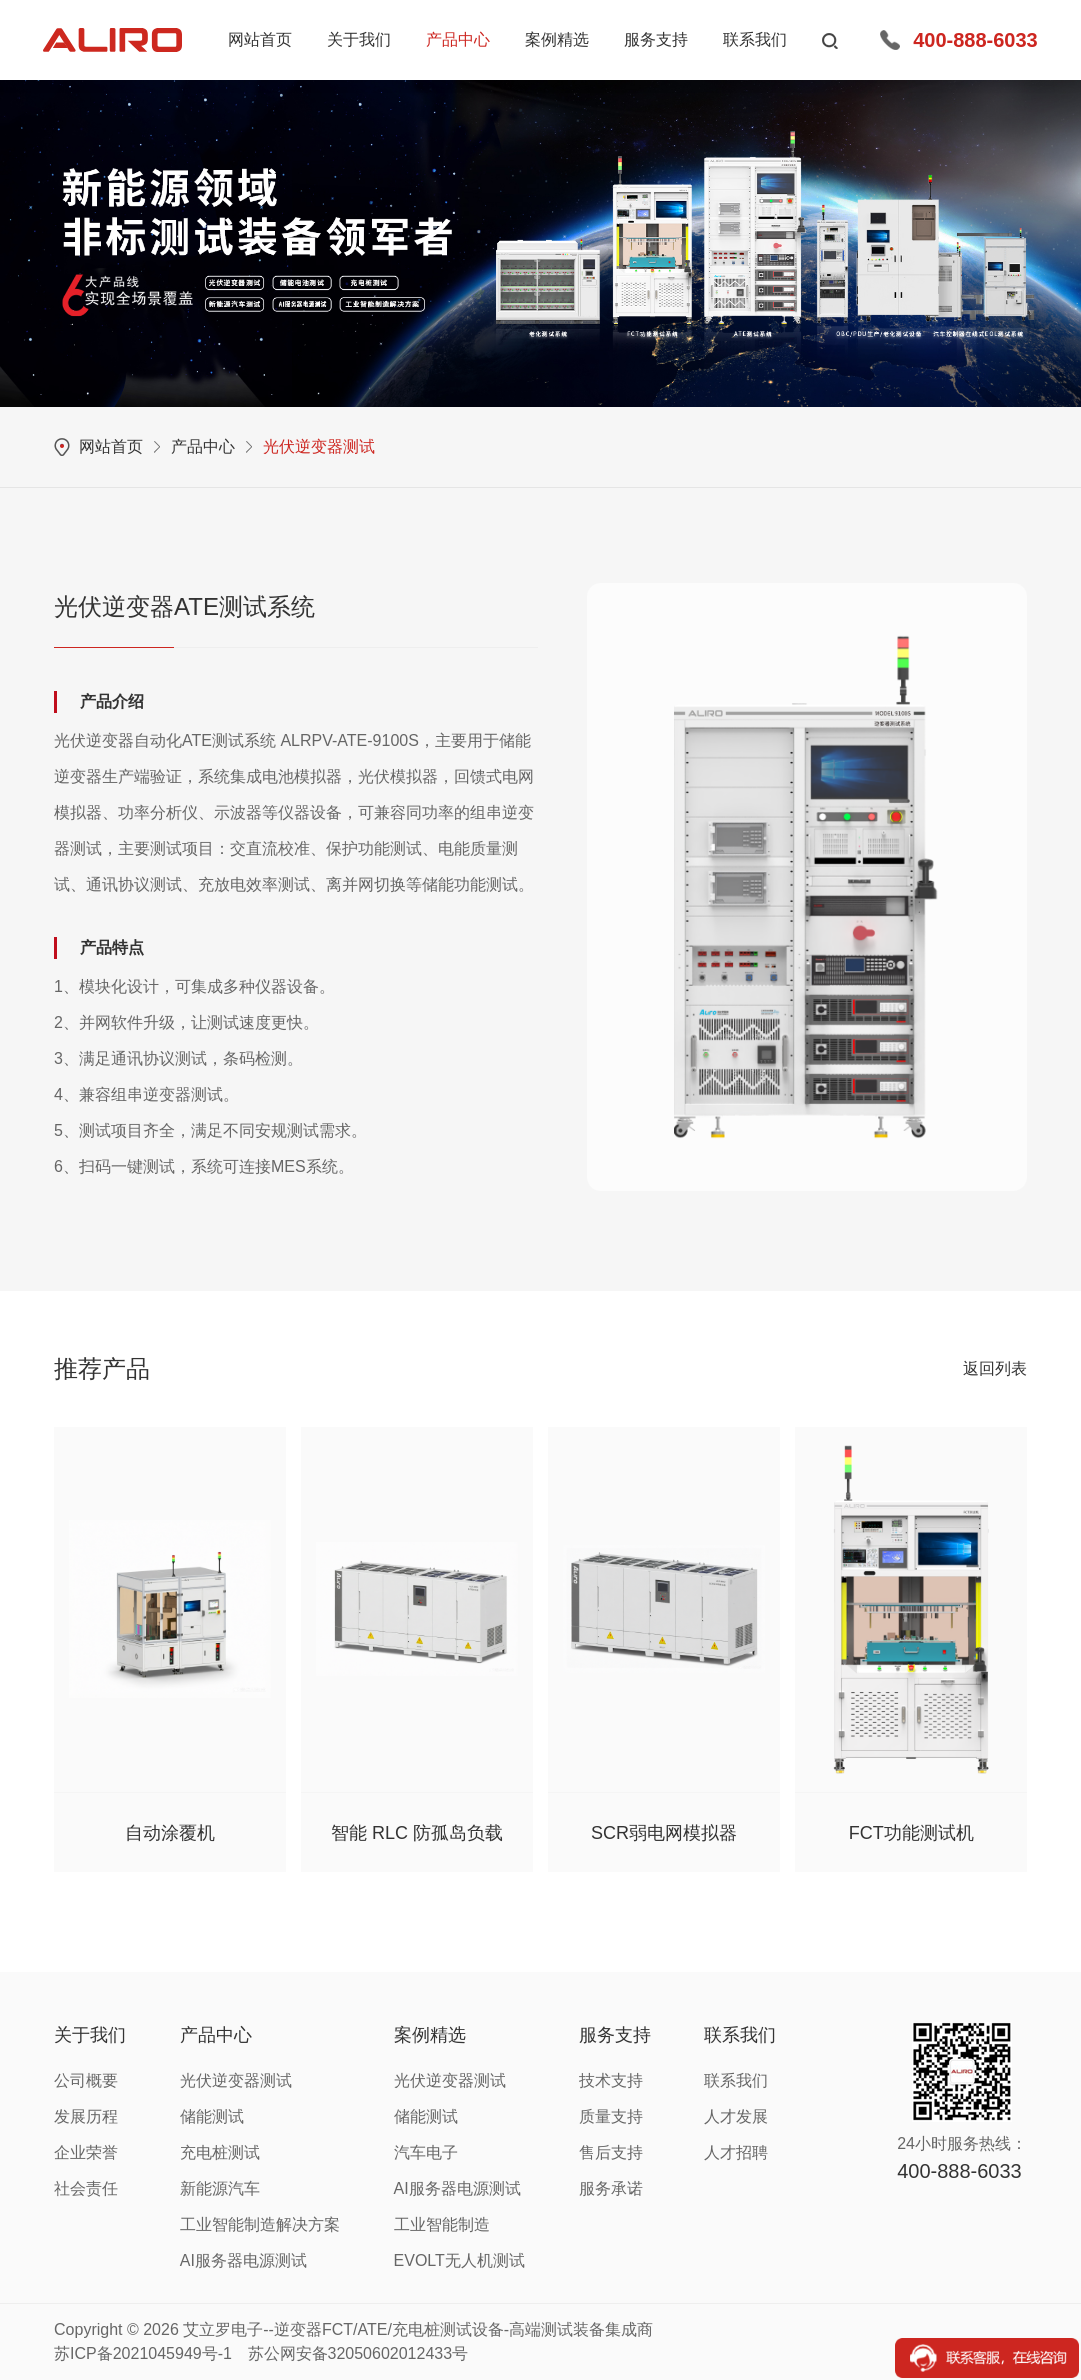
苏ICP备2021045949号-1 (143, 2353)
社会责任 (86, 2188)
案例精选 (430, 2035)
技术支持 (611, 2080)
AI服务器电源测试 (243, 2260)
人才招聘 (736, 2152)
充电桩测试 (220, 2152)
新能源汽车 (220, 2188)
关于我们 (90, 2035)
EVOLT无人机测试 (459, 2260)
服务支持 (615, 2035)
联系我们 (740, 2035)
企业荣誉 (86, 2152)
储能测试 (212, 2116)
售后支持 (611, 2152)
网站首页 (111, 446)
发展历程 (86, 2116)
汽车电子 (426, 2152)
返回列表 (995, 1368)
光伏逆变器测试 (319, 446)
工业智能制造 (442, 2224)
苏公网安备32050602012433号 (358, 2353)
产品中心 (203, 446)
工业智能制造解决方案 (260, 2224)
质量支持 (611, 2116)
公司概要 (86, 2080)
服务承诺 (611, 2188)
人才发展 (736, 2116)
